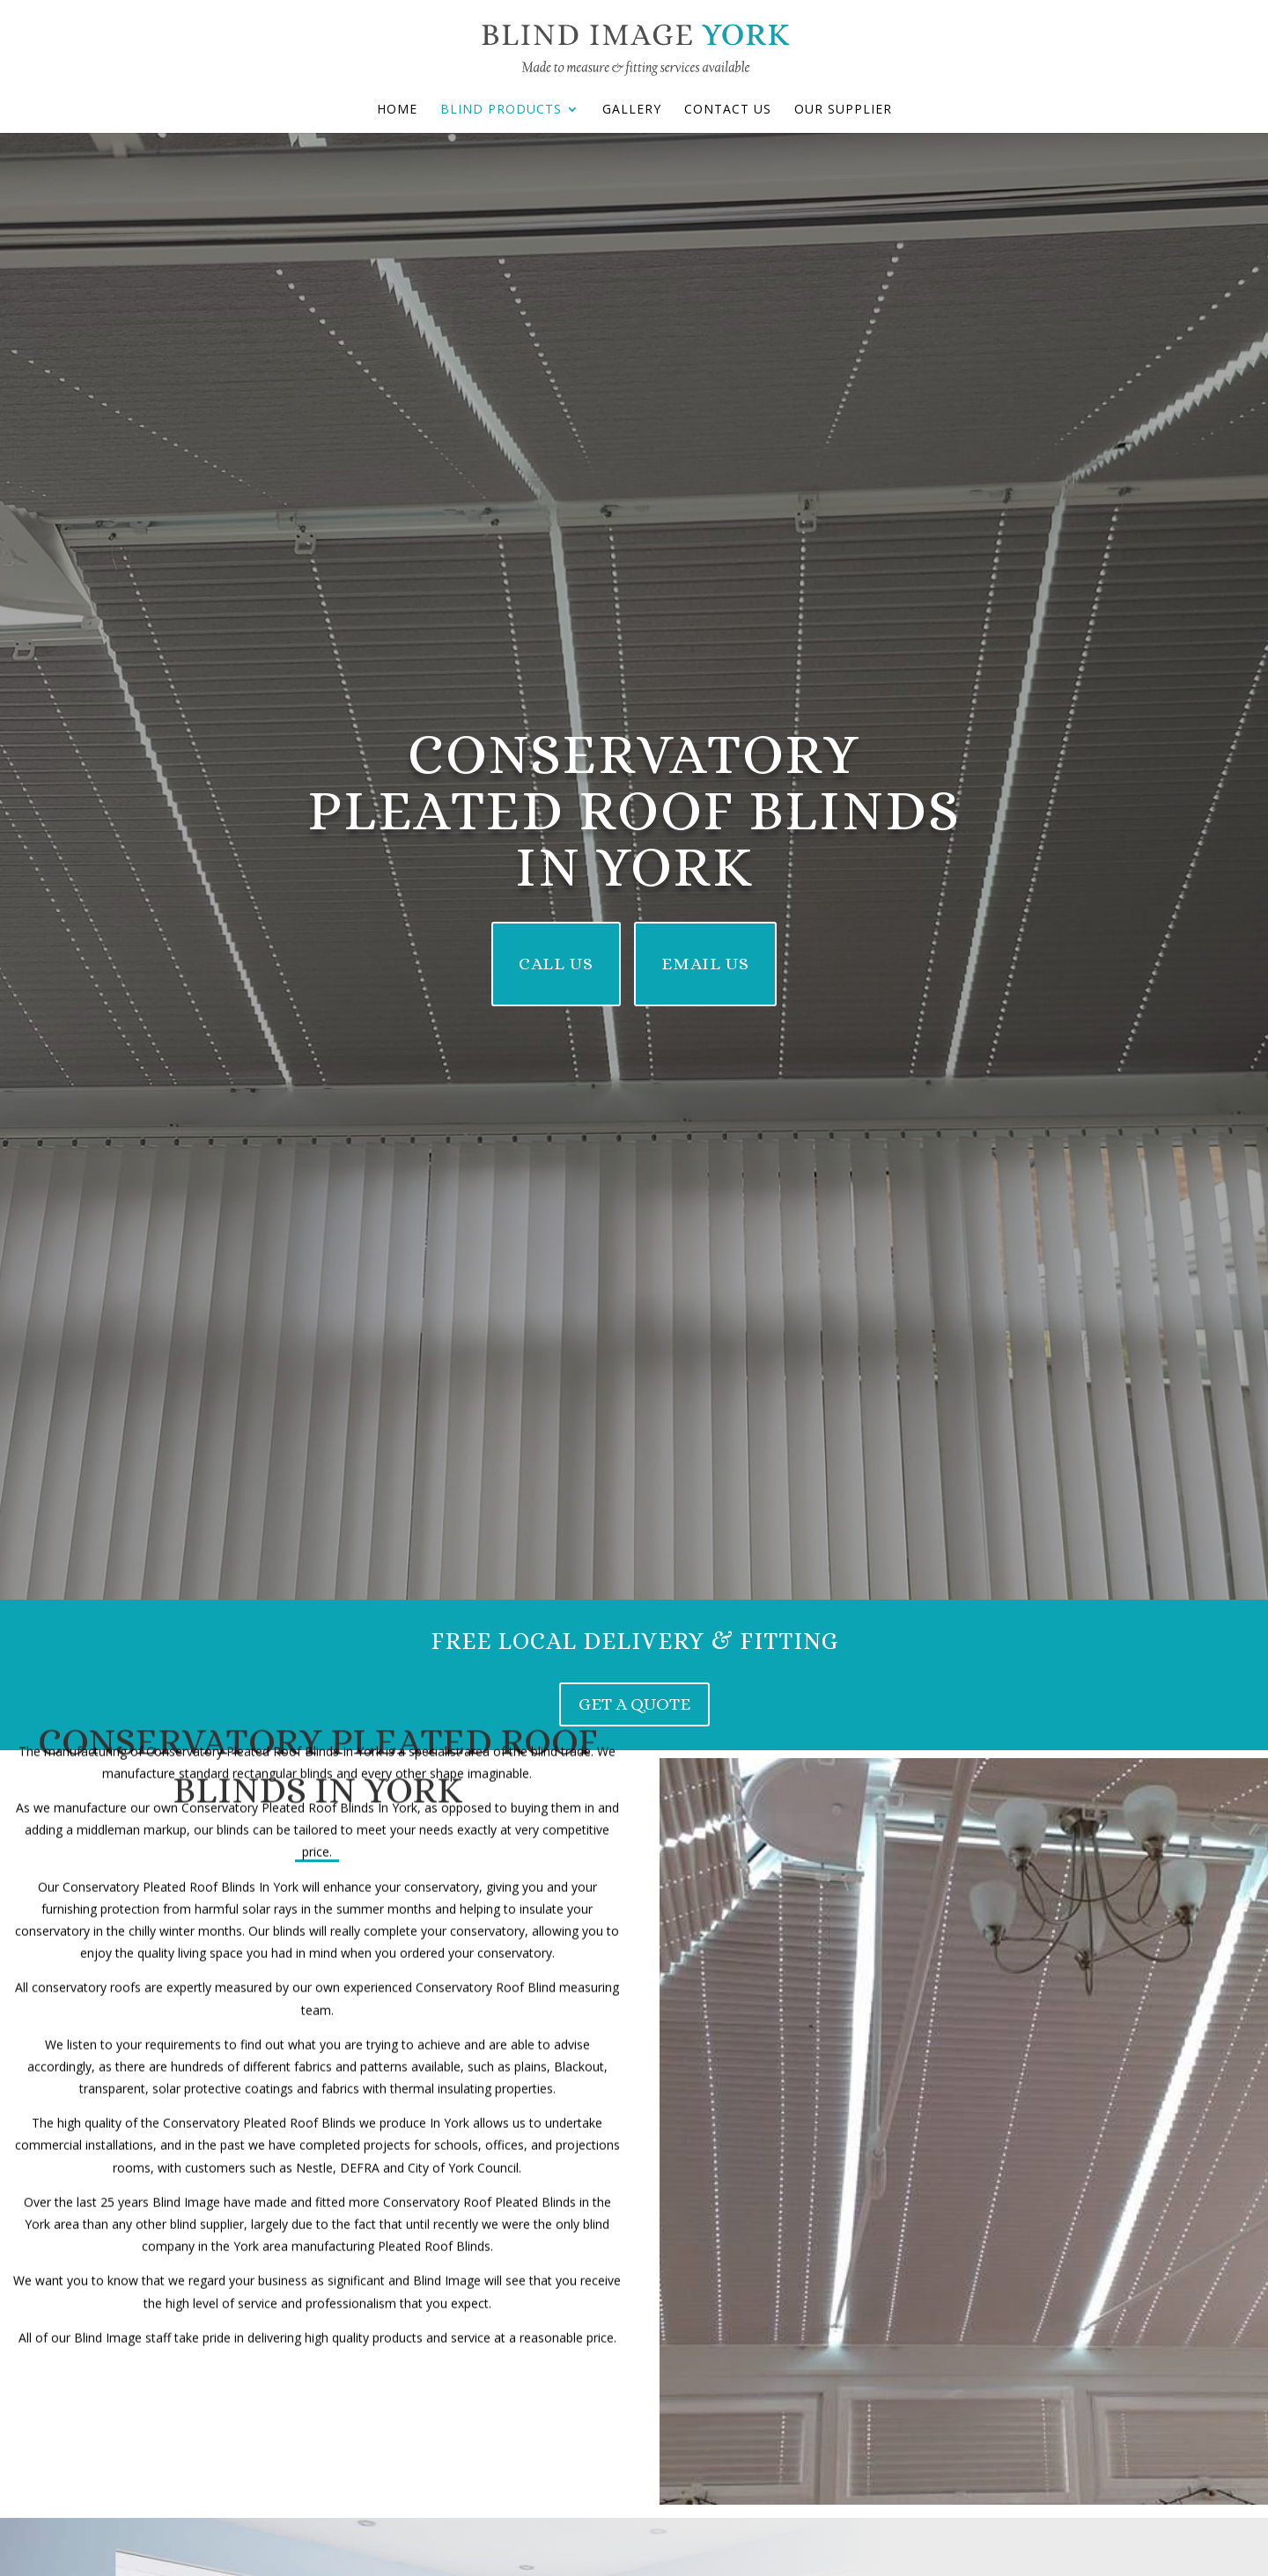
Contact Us (727, 110)
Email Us (705, 963)
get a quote (634, 1704)
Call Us (556, 963)
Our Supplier (843, 110)
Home (397, 110)
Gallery (631, 110)
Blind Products (501, 110)
